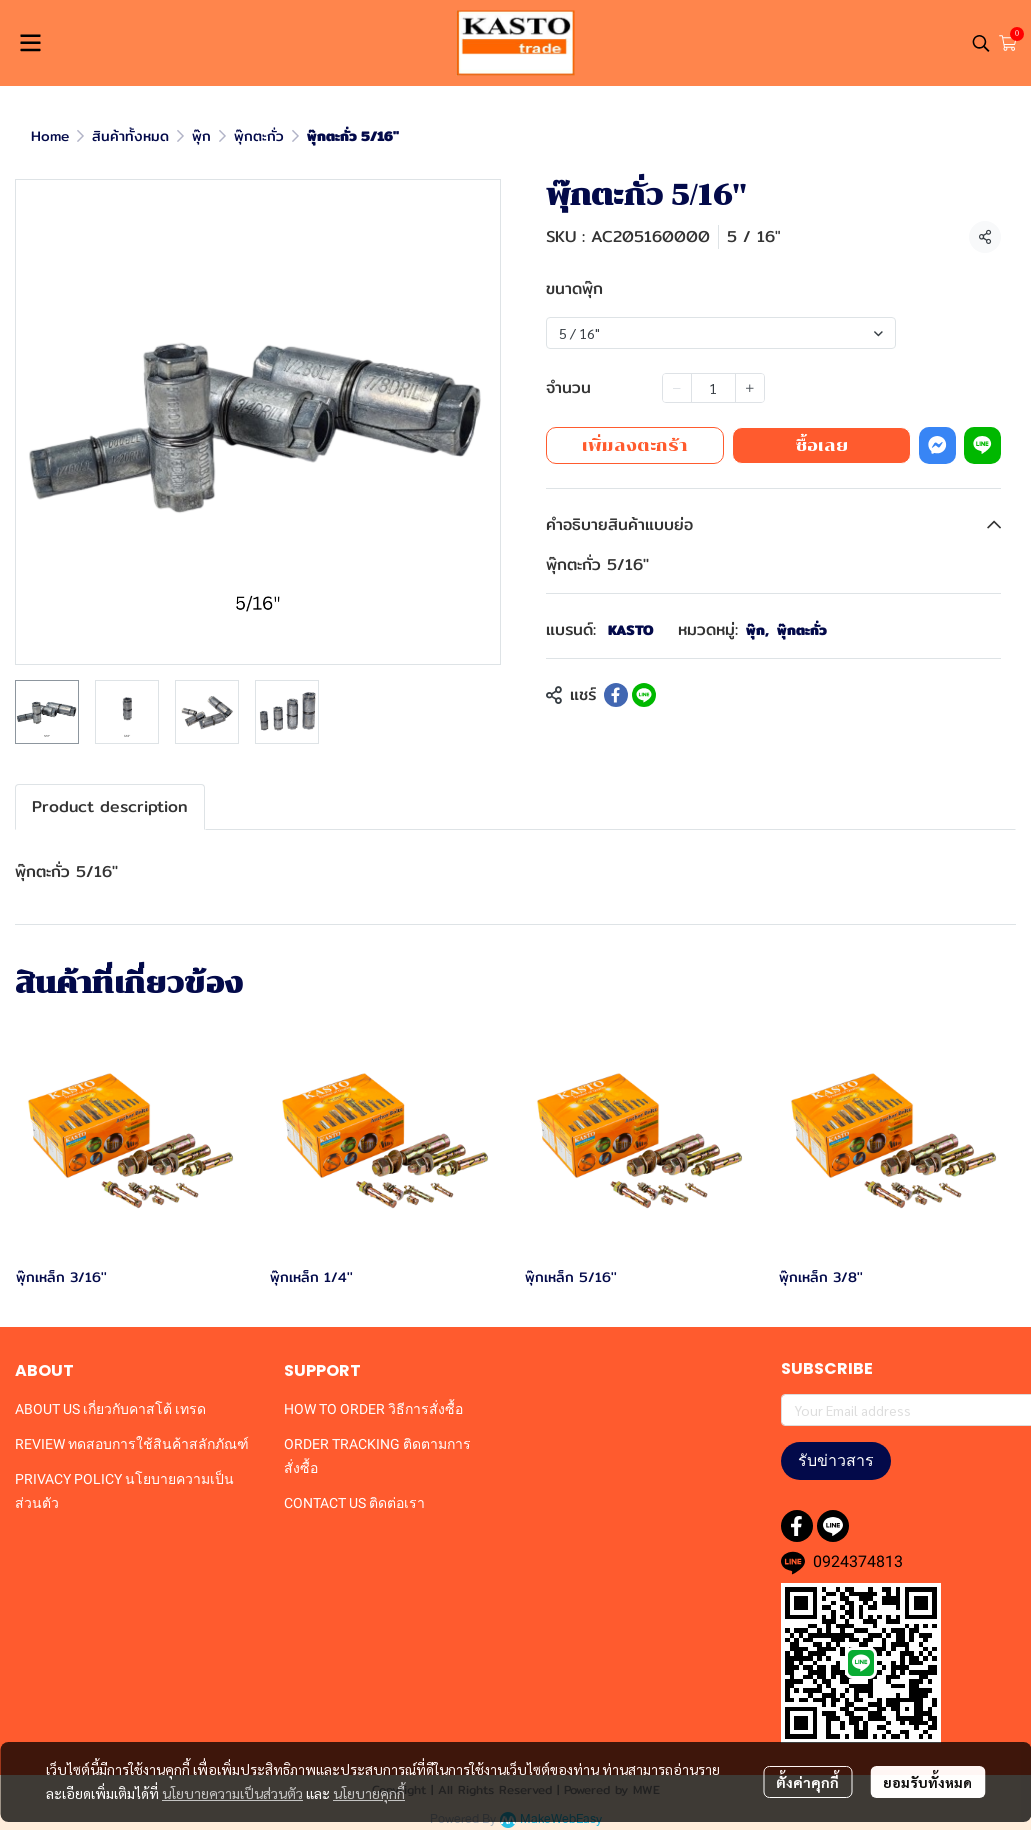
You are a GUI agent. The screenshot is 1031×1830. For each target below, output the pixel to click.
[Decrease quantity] (677, 388)
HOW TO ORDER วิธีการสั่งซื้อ (373, 1409)
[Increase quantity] (750, 388)
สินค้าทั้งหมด (130, 136)
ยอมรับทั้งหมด (927, 1782)
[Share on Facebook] (616, 695)
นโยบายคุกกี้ (369, 1793)
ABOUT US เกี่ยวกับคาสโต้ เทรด (110, 1409)
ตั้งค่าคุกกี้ (807, 1782)
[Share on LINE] (644, 695)
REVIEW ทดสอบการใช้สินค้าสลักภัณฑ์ (132, 1444)
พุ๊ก (201, 136)
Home (50, 136)
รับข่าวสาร (836, 1460)
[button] (981, 43)
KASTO (631, 630)
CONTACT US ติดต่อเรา (354, 1503)
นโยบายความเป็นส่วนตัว (232, 1793)
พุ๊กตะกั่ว (259, 136)
